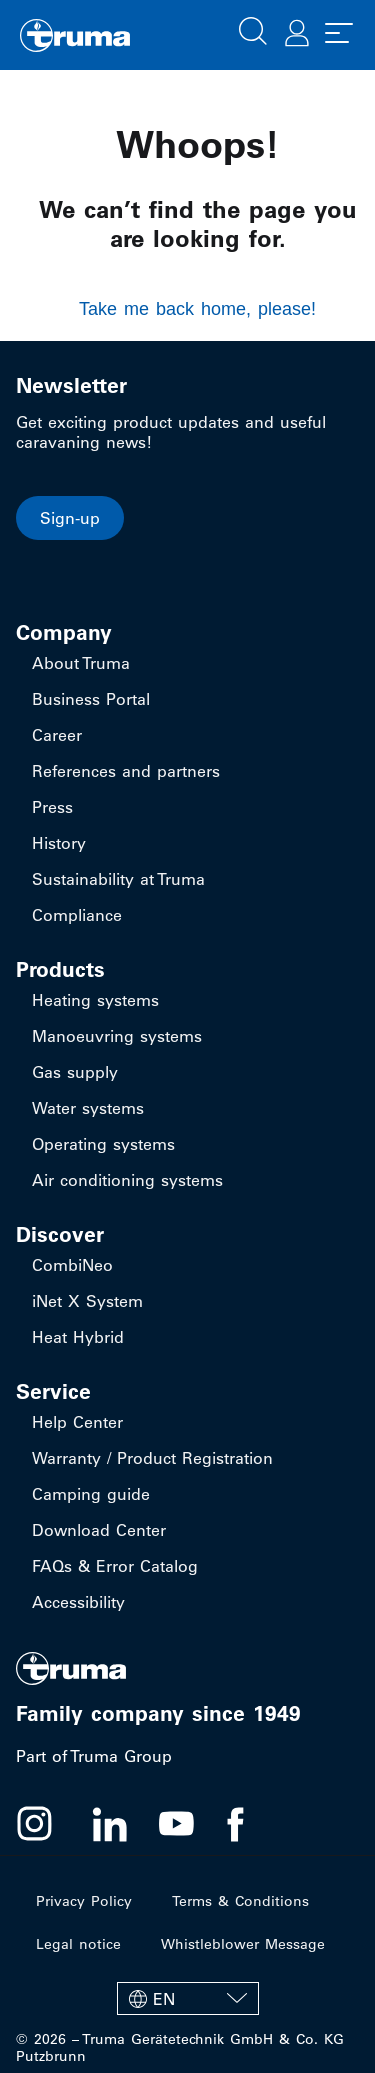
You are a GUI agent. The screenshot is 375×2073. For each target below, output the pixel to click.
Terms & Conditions (240, 1901)
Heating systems (95, 1000)
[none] (188, 1998)
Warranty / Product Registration (152, 1458)
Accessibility (78, 1602)
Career (57, 735)
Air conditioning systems (127, 1180)
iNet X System (87, 1301)
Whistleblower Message (243, 1944)
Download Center (99, 1530)
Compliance (77, 915)
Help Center (77, 1422)
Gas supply (75, 1072)
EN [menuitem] (164, 1999)
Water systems (88, 1108)
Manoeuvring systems (117, 1036)
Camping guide (91, 1494)
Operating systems (103, 1144)
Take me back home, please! (197, 309)
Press (52, 807)
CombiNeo (72, 1265)
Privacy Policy (84, 1901)
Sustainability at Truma (118, 879)
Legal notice (78, 1944)
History (59, 843)
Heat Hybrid (78, 1337)
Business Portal (91, 699)
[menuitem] (188, 1998)
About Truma (81, 663)
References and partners (126, 771)
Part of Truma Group (94, 1756)
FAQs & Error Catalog (115, 1566)
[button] (253, 29)
